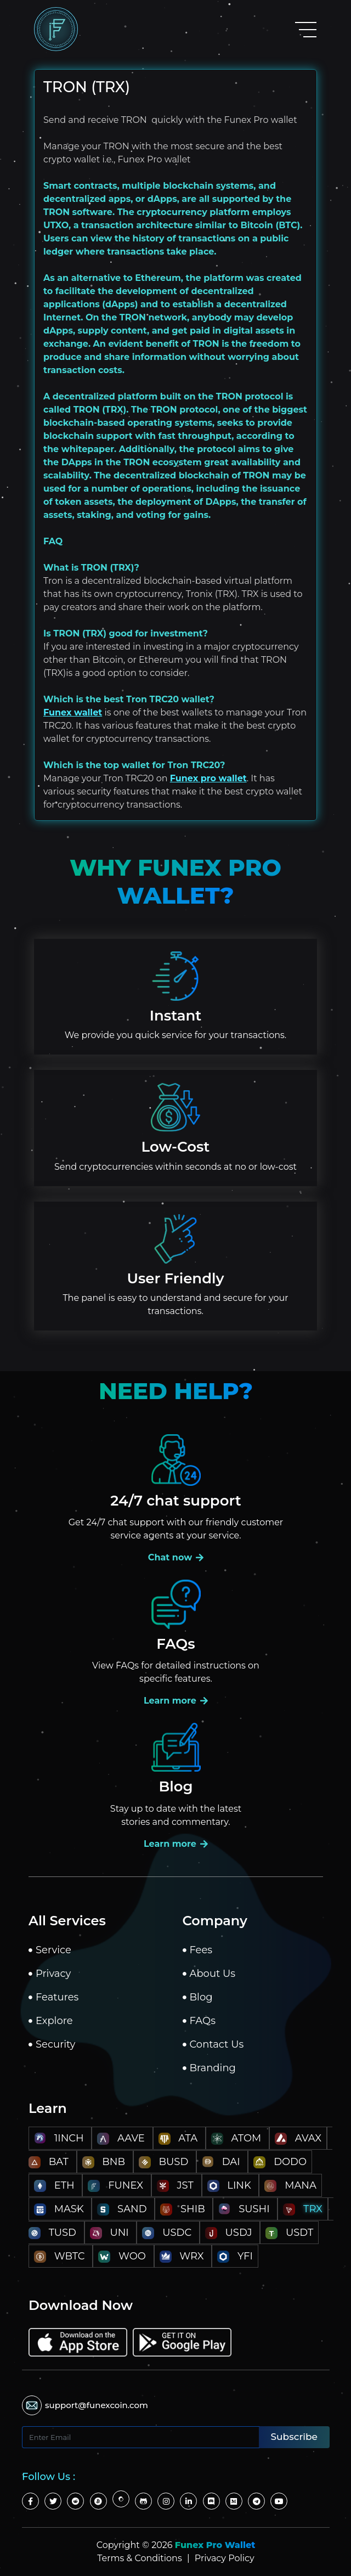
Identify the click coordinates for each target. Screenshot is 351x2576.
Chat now (175, 1557)
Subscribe (294, 2436)
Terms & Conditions (140, 2558)
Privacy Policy (224, 2558)
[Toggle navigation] (301, 29)
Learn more (176, 1700)
